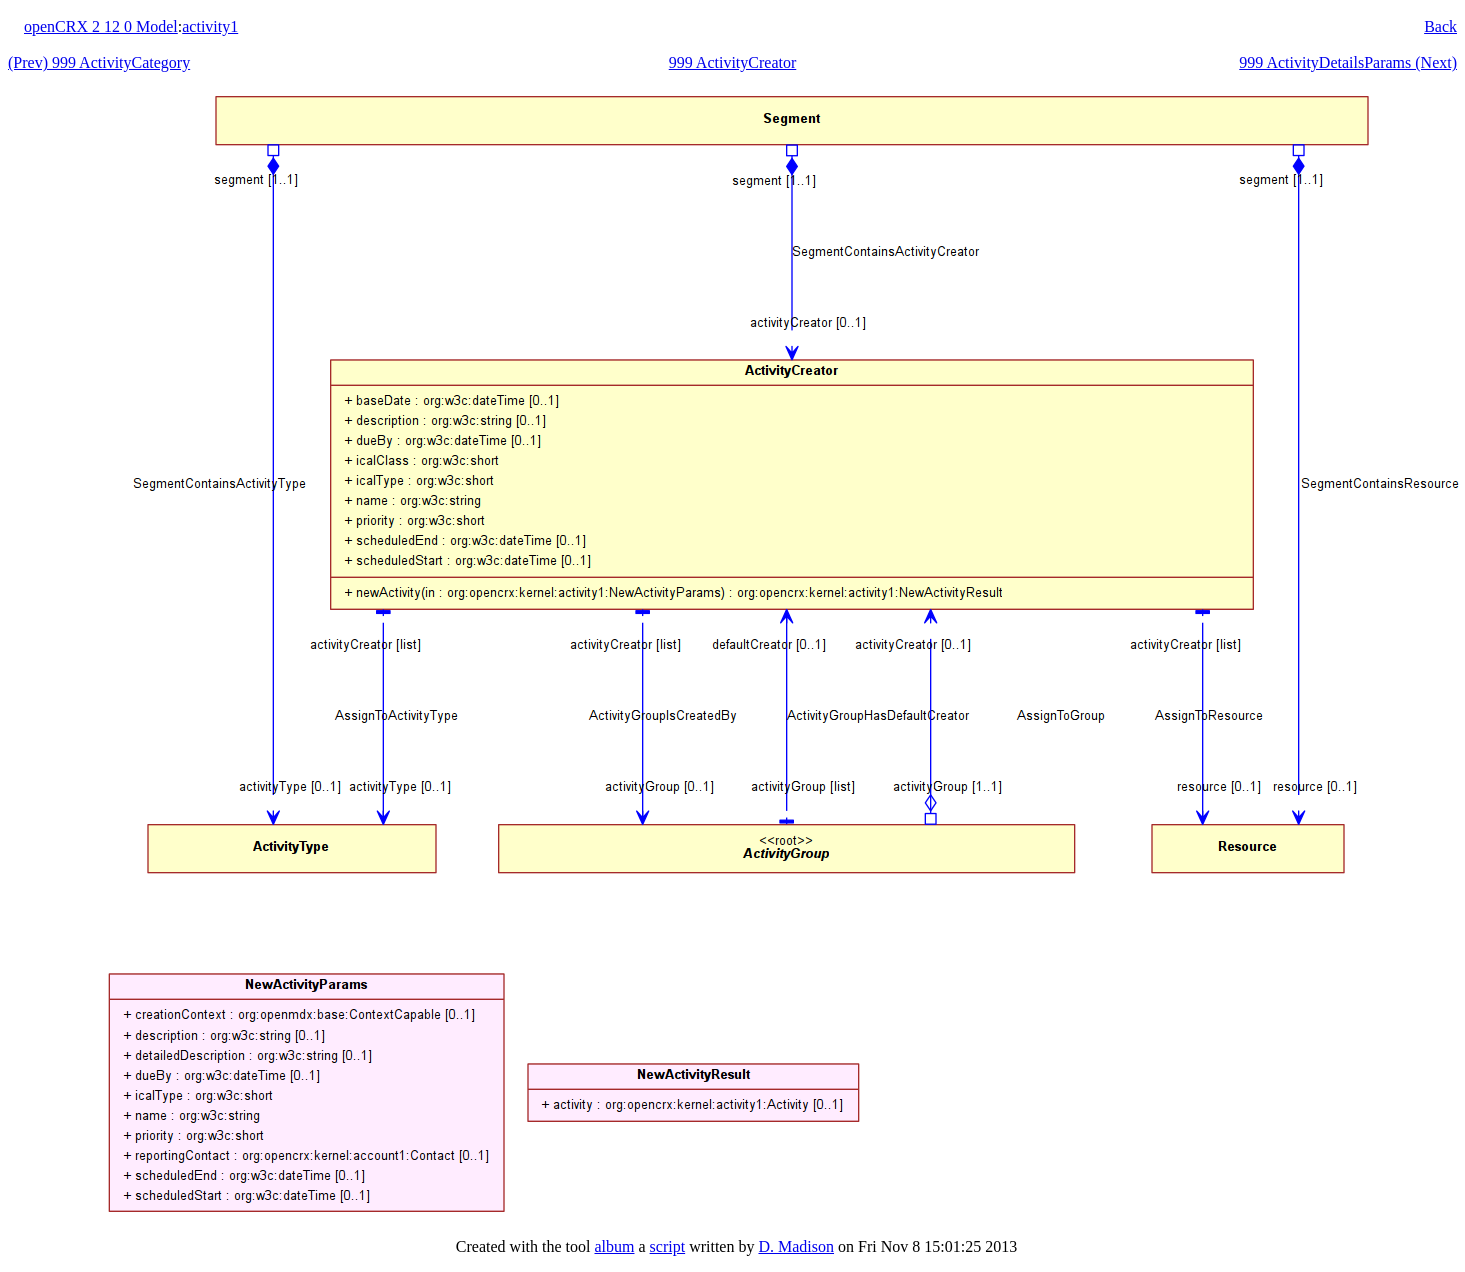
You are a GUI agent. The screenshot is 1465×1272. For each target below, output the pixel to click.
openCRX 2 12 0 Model (101, 26)
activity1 (210, 26)
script (668, 1246)
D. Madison (796, 1246)
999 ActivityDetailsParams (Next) (1348, 62)
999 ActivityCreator (733, 62)
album (614, 1246)
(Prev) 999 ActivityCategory (99, 62)
